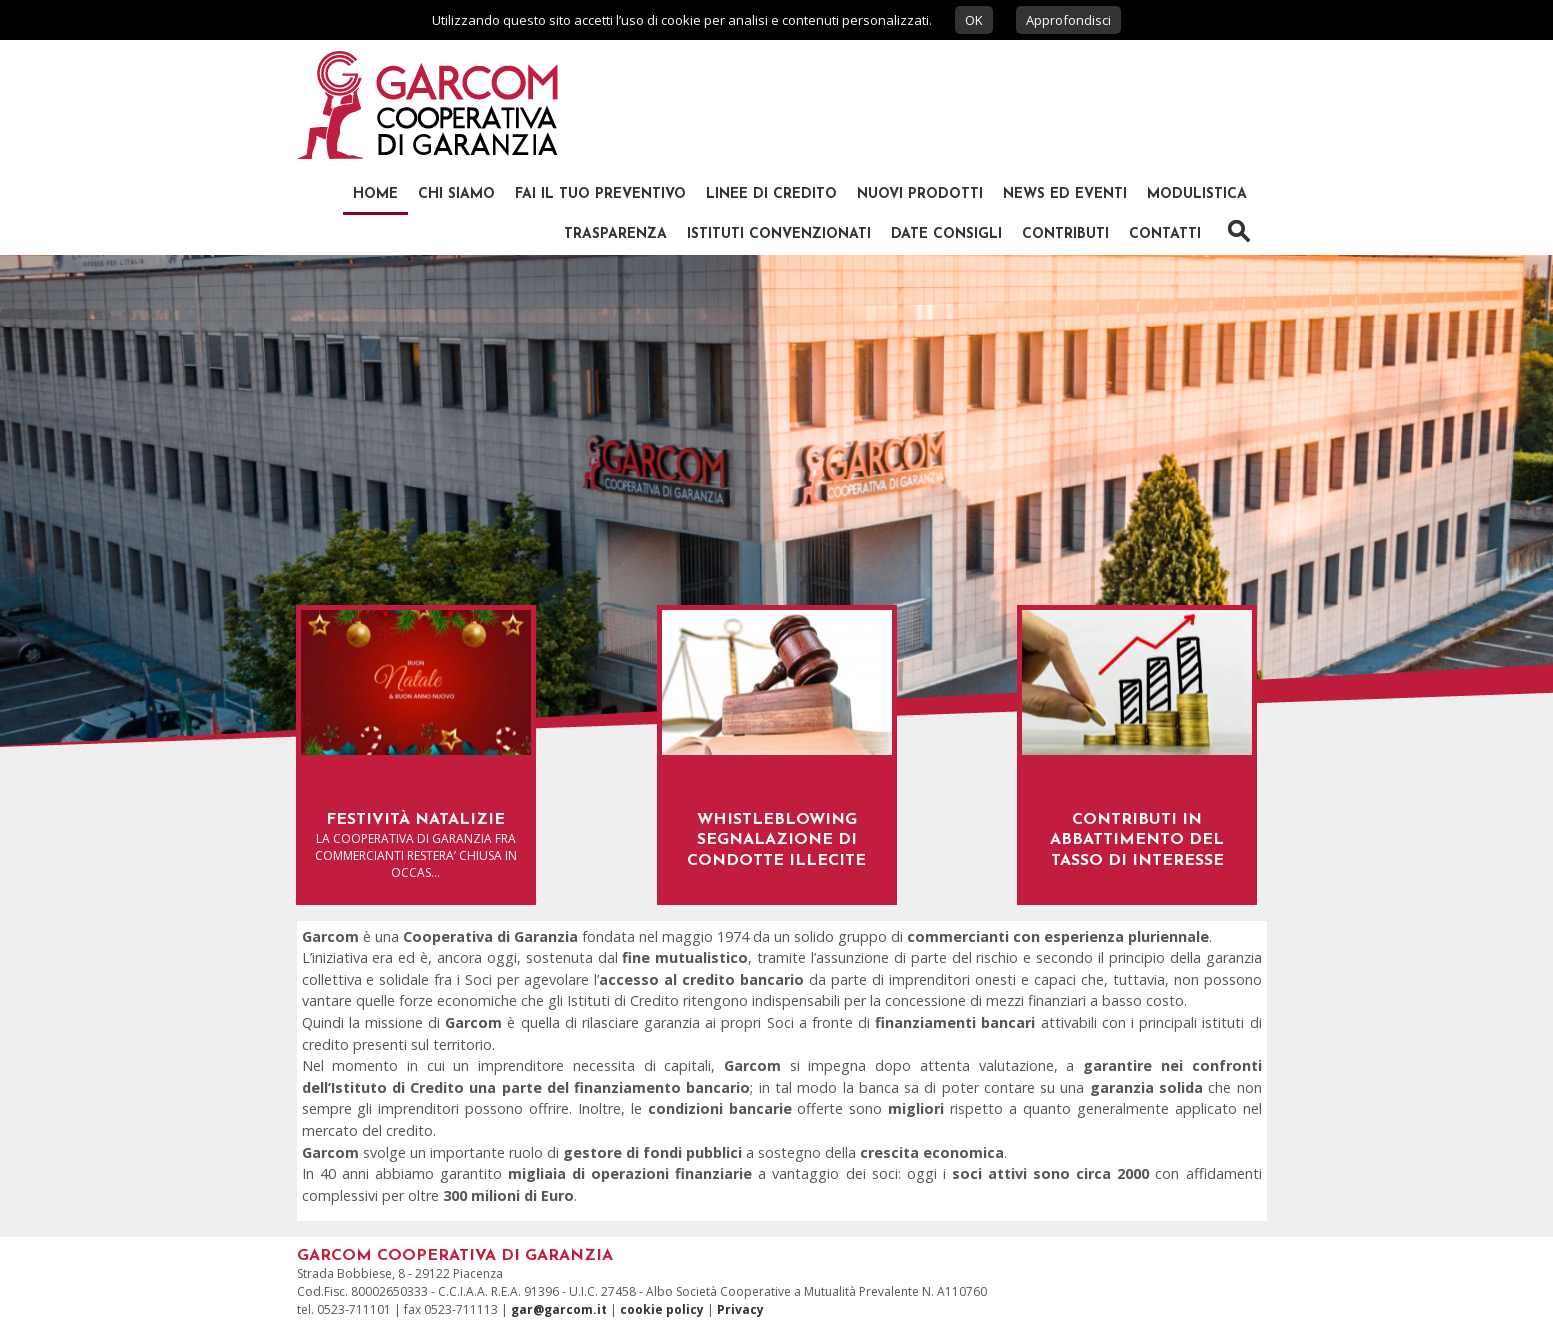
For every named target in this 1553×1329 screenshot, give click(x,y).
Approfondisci (1068, 20)
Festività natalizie (415, 820)
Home (375, 194)
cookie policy (662, 1309)
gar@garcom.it (559, 1309)
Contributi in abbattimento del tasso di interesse (1137, 841)
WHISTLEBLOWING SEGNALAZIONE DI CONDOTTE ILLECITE (776, 841)
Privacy (740, 1309)
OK (974, 20)
